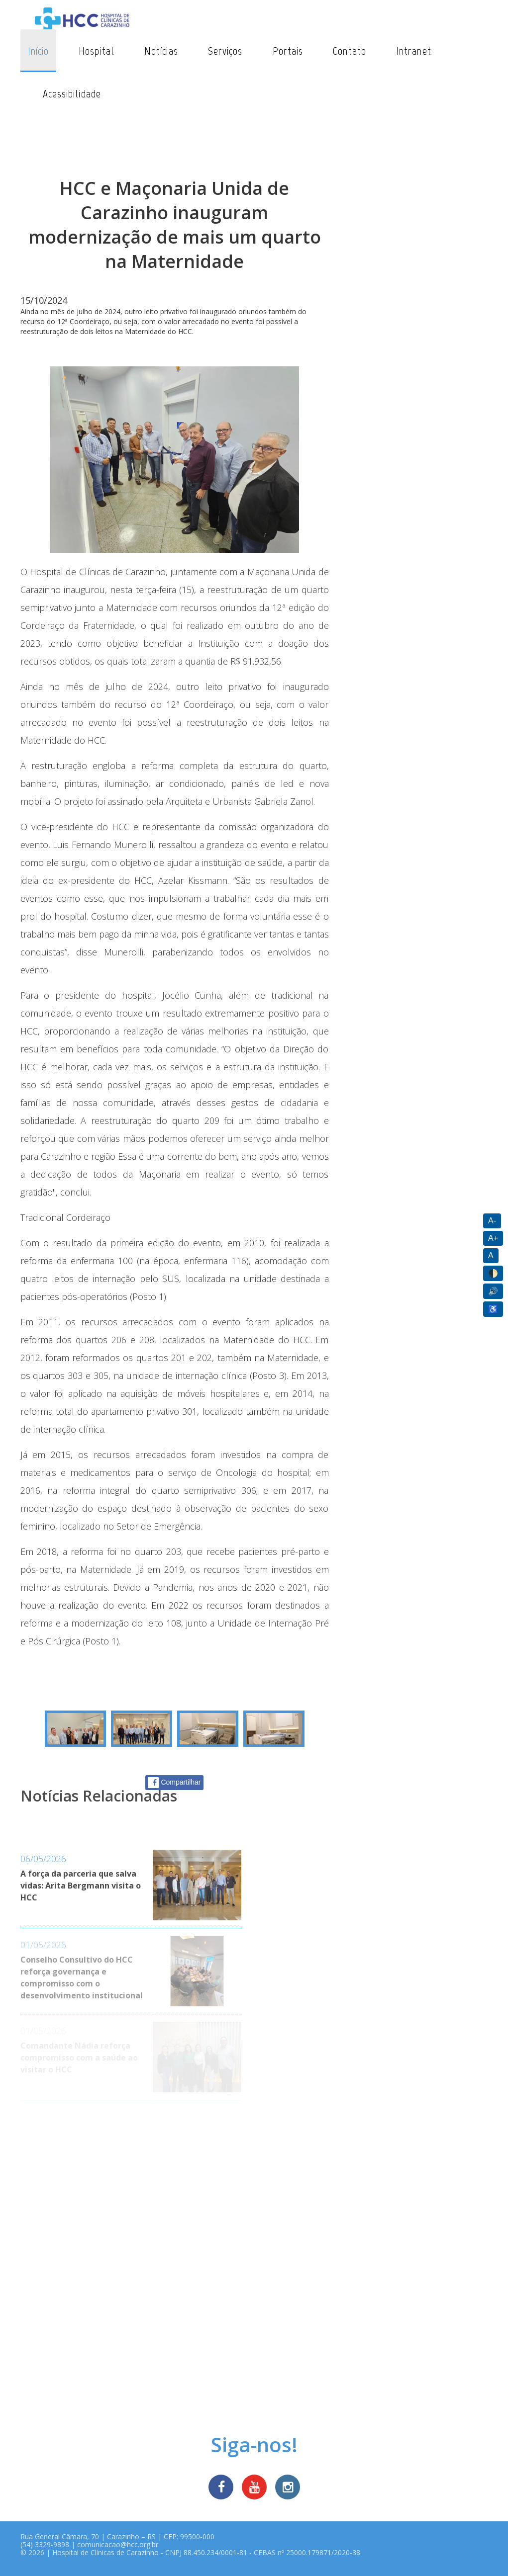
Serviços (225, 51)
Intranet (413, 51)
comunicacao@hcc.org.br (117, 2544)
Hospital (96, 51)
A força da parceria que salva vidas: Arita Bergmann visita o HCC (80, 1885)
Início (38, 51)
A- (492, 1220)
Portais (288, 51)
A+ (493, 1238)
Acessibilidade (72, 93)
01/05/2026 (43, 1945)
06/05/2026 (43, 1859)
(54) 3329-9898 (44, 2544)
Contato (349, 51)
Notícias (161, 51)
